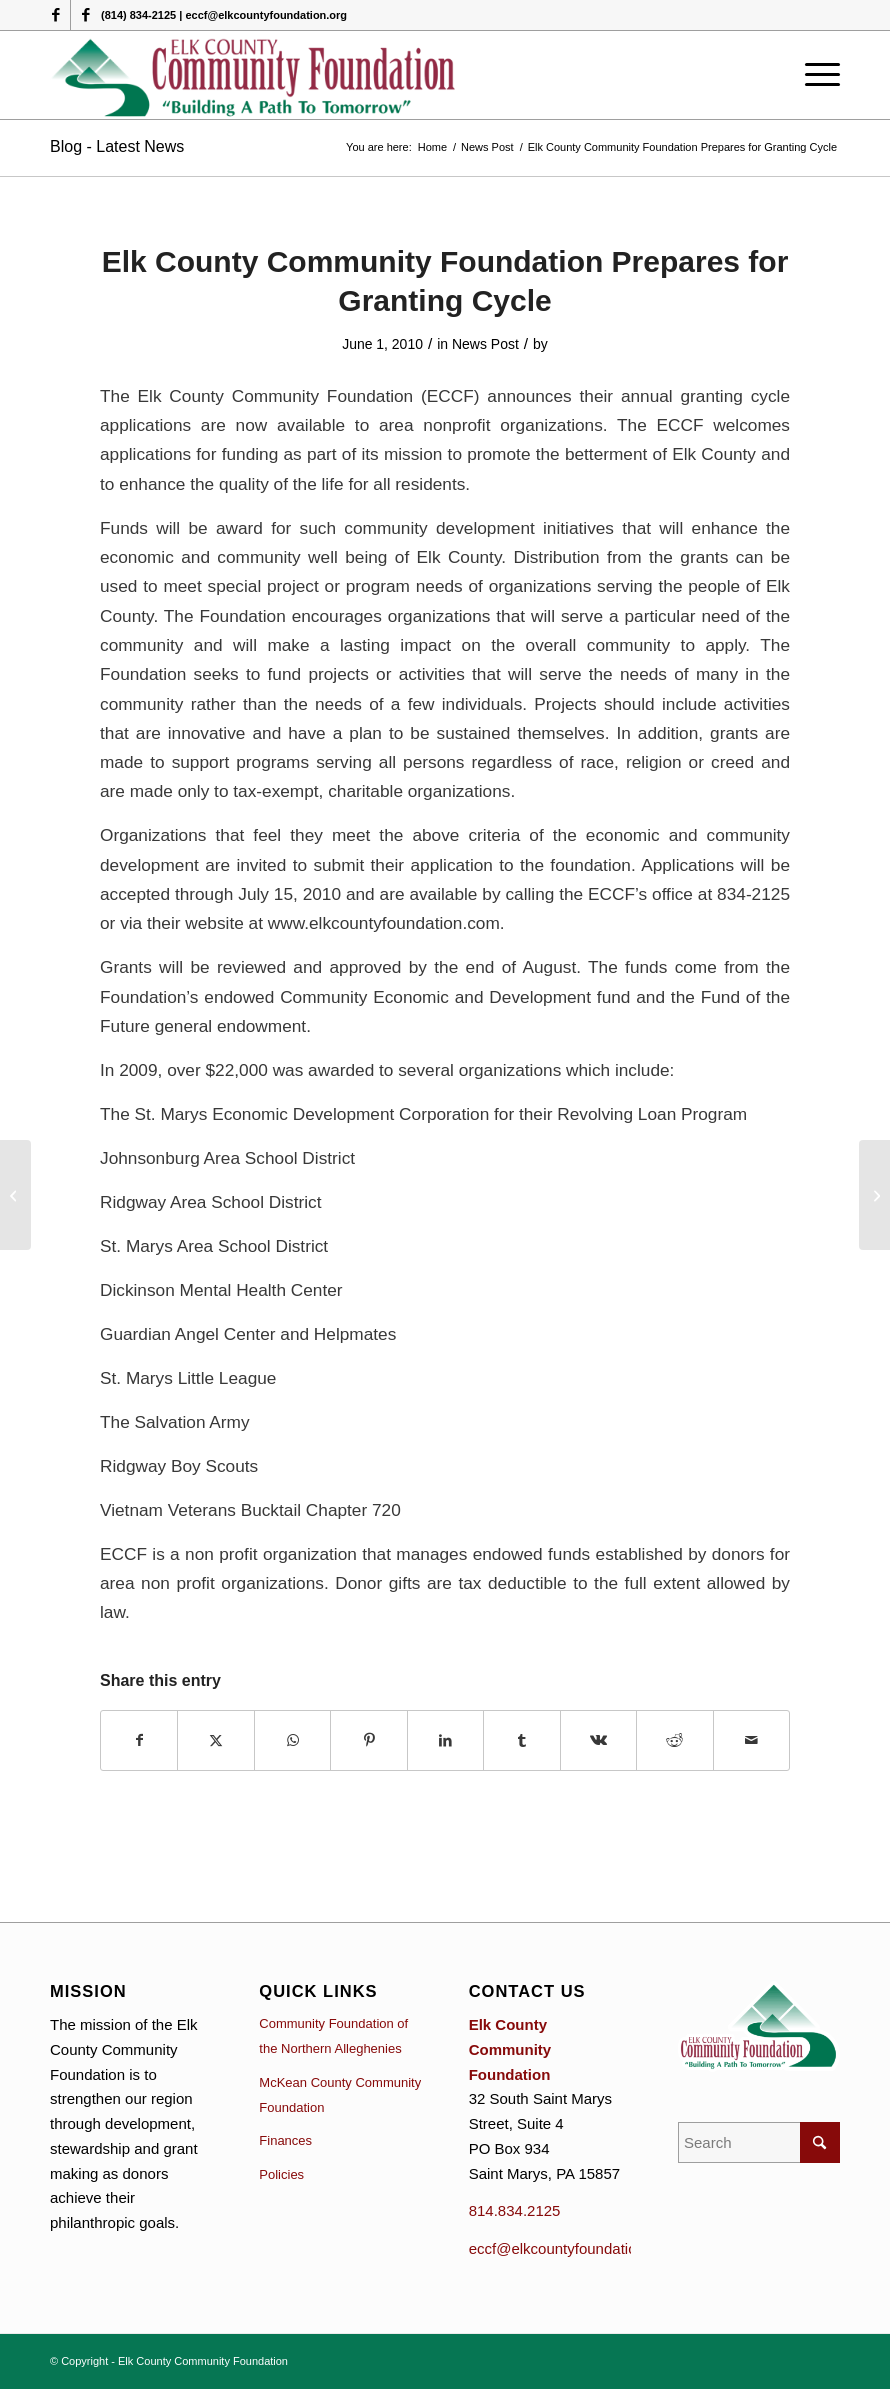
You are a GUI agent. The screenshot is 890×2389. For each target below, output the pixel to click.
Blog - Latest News (117, 146)
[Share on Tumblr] (521, 1740)
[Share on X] (215, 1740)
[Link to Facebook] (55, 15)
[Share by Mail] (752, 1740)
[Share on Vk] (598, 1740)
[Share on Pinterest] (368, 1740)
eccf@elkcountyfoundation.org (570, 2248)
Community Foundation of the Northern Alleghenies (333, 2036)
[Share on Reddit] (674, 1740)
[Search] (759, 2142)
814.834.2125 (515, 2210)
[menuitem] (817, 75)
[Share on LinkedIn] (445, 1740)
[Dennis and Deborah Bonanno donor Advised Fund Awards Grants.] (15, 1195)
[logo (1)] (254, 75)
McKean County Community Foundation (340, 2095)
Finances (285, 2140)
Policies (281, 2174)
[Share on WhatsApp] (292, 1740)
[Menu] (817, 75)
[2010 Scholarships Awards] (874, 1195)
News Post (485, 344)
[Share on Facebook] (139, 1740)
